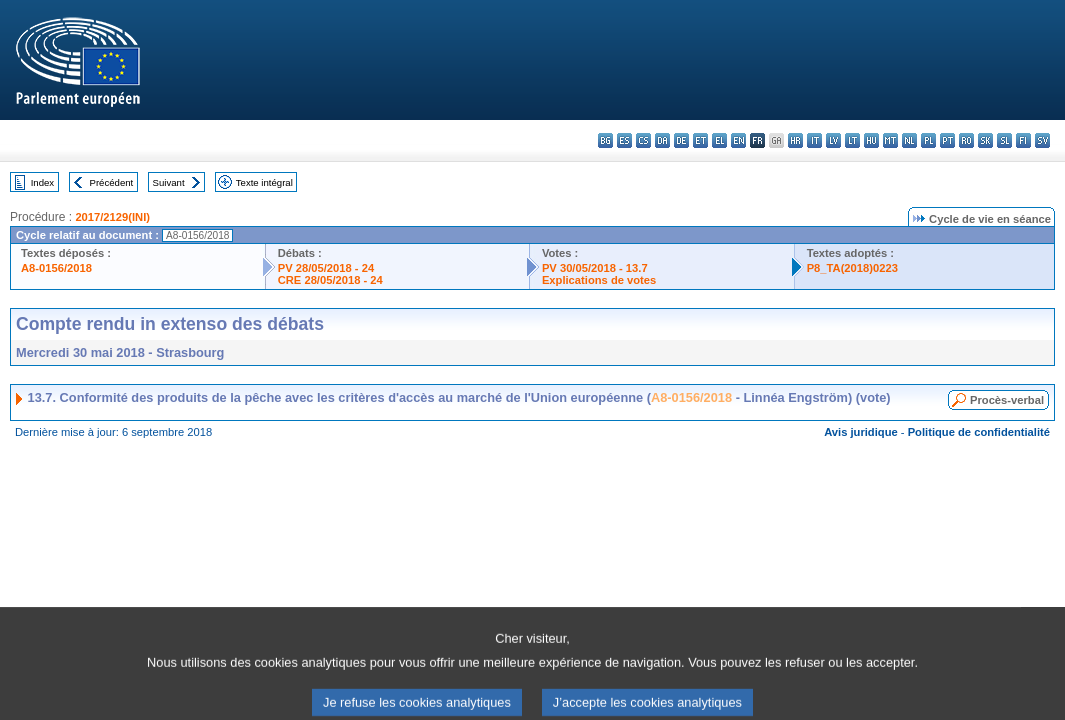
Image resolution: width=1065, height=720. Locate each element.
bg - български (605, 140)
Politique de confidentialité (979, 432)
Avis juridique (861, 432)
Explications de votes (599, 280)
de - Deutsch (681, 140)
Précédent (112, 182)
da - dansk (662, 140)
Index (42, 182)
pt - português (947, 140)
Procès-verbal (1007, 400)
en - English (738, 140)
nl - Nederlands (909, 140)
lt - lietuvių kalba (852, 140)
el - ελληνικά (719, 140)
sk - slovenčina (985, 140)
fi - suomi (1023, 140)
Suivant (169, 182)
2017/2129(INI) (112, 217)
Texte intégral (264, 182)
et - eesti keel (700, 140)
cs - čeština (643, 140)
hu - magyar (871, 140)
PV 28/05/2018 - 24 (326, 268)
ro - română (966, 140)
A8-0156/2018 (56, 268)
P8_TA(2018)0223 (852, 268)
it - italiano (814, 140)
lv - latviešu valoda (833, 140)
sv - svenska (1042, 140)
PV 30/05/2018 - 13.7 (595, 268)
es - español (624, 140)
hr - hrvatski (795, 140)
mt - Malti (890, 140)
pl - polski (928, 140)
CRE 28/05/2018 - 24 (330, 280)
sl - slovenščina (1004, 140)
